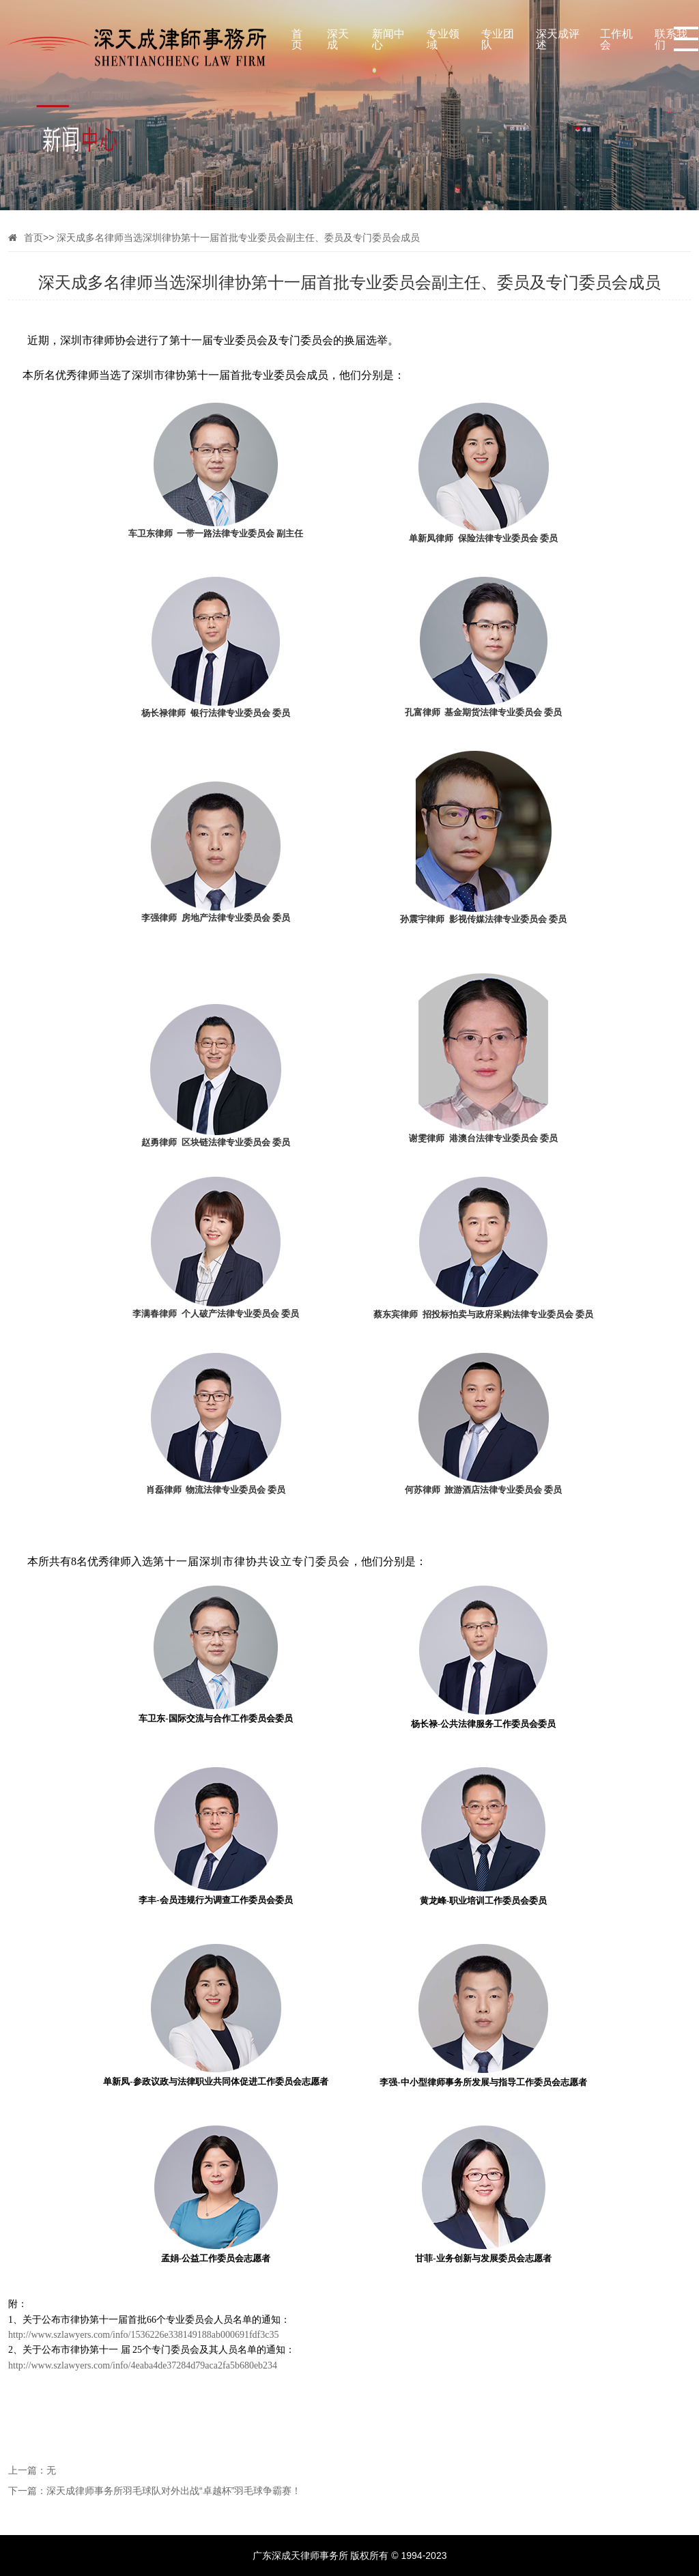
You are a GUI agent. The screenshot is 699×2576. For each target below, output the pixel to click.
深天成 (338, 37)
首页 (296, 37)
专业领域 (443, 37)
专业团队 (497, 37)
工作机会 (616, 37)
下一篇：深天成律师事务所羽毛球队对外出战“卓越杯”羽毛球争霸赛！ (154, 2490)
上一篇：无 (32, 2469)
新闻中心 (388, 37)
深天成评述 (558, 37)
